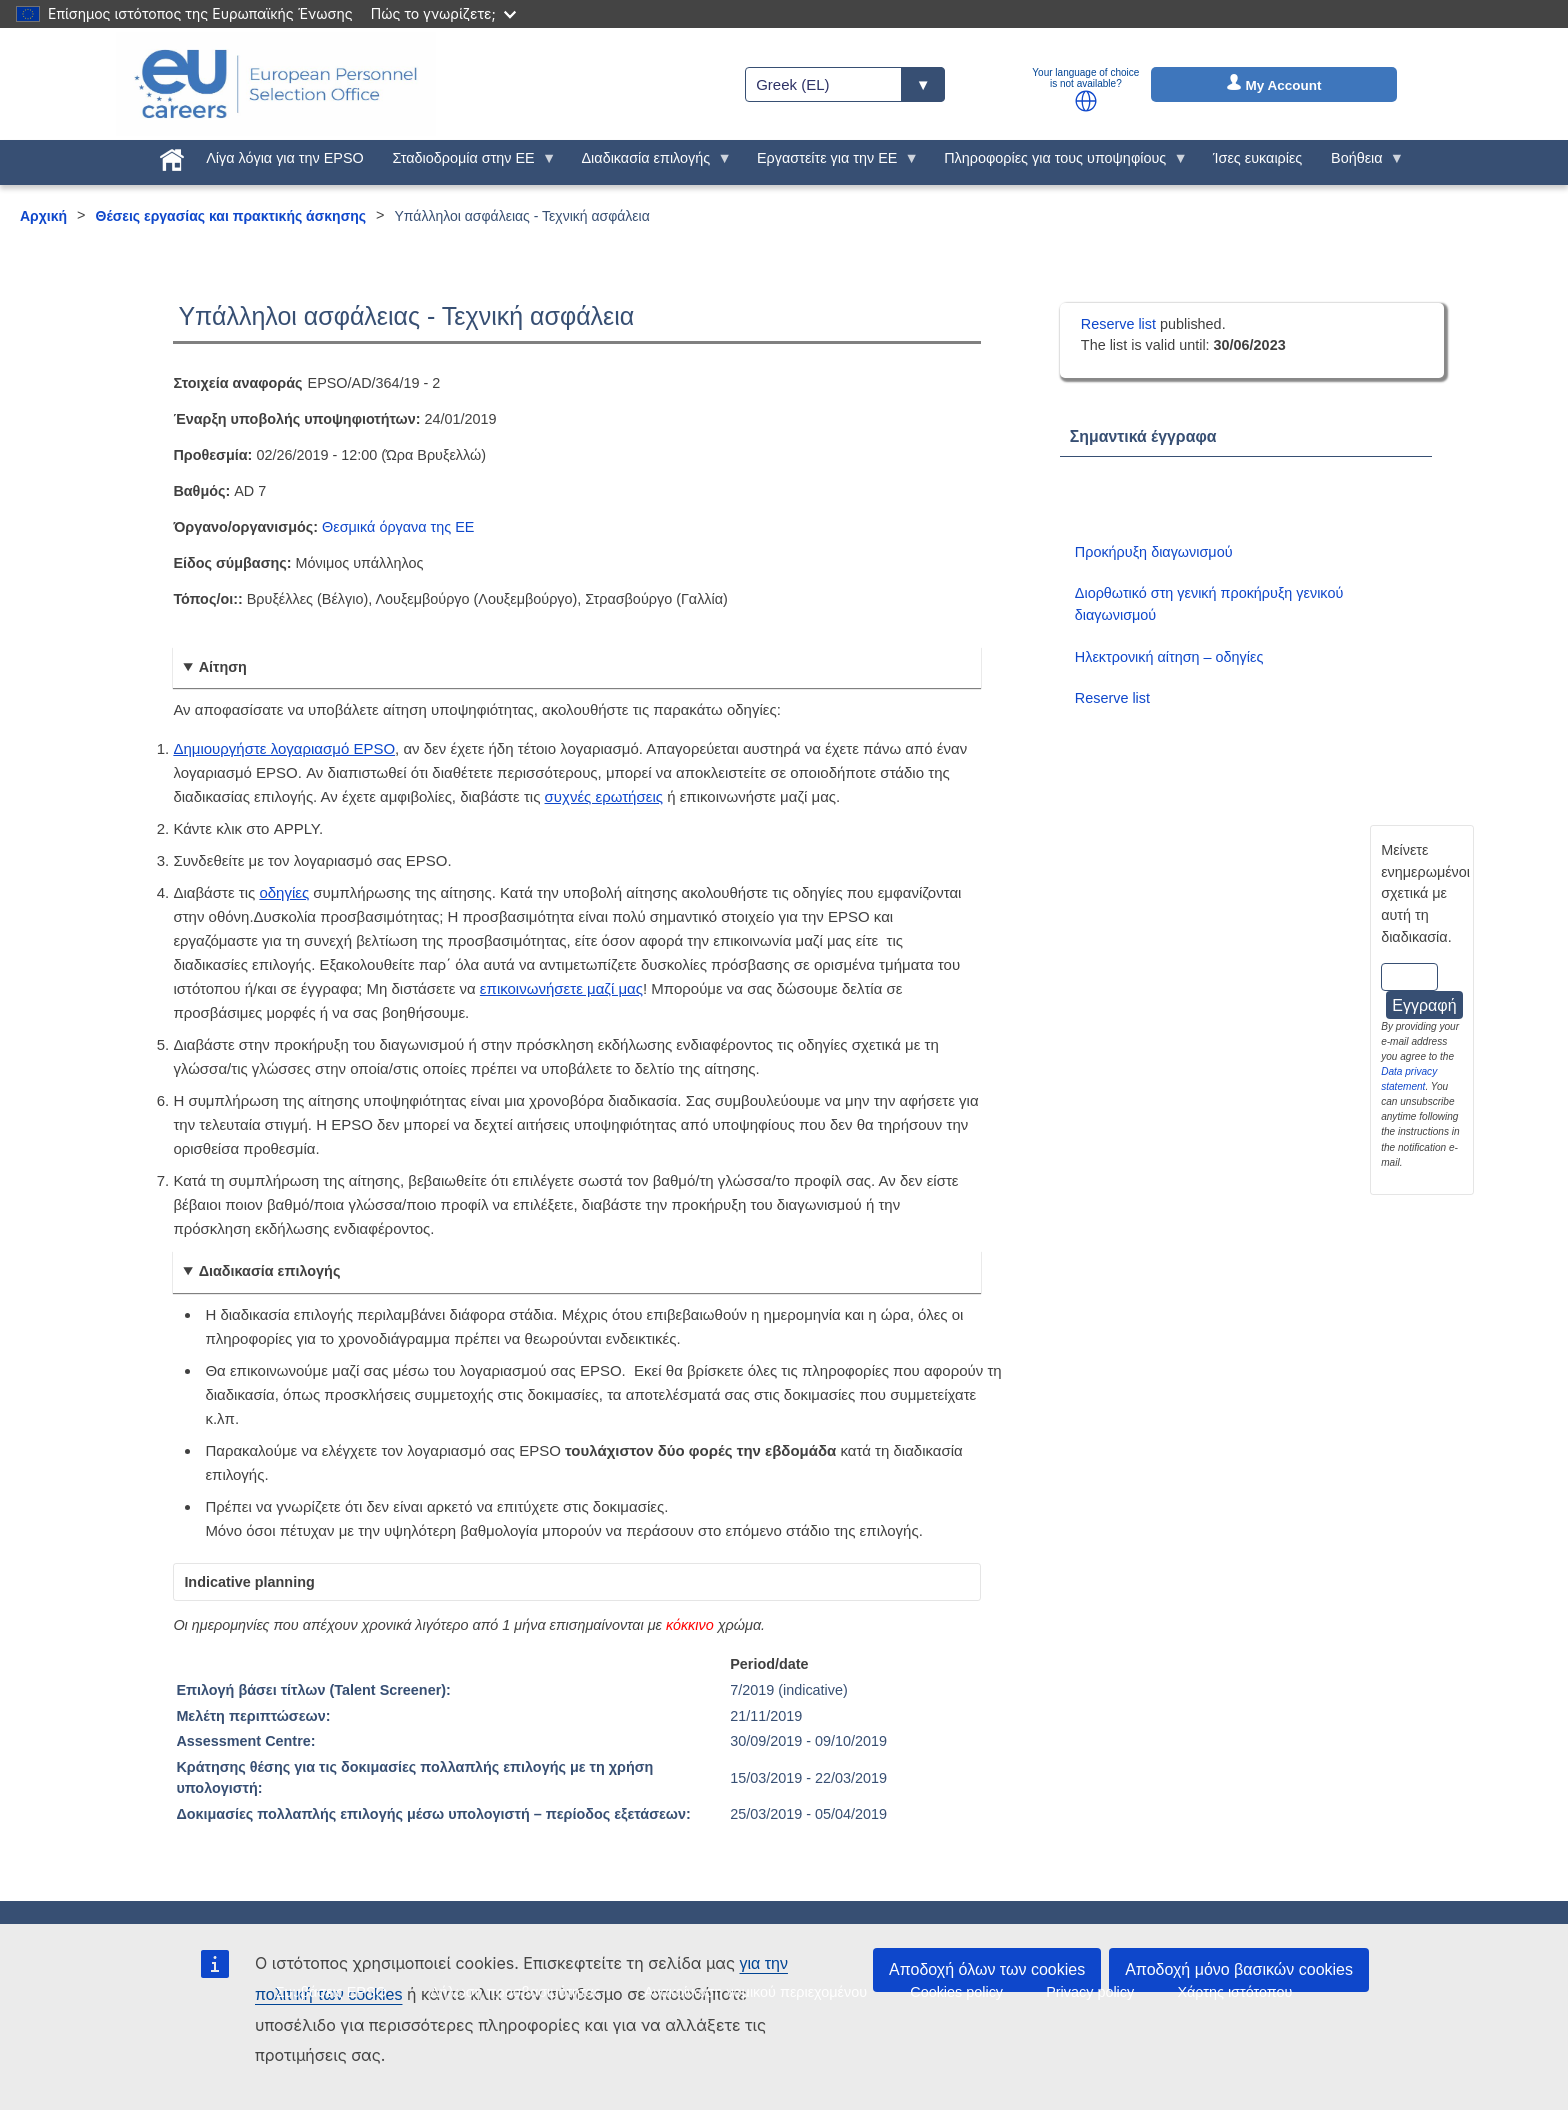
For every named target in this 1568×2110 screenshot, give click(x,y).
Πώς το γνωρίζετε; (443, 13)
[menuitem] (172, 156)
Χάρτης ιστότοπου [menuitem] (1234, 1992)
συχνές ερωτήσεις (604, 796)
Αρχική (43, 216)
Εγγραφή (1424, 1005)
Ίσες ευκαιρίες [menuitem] (1257, 158)
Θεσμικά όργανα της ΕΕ (398, 527)
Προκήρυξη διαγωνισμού (1154, 552)
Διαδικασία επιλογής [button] (270, 1271)
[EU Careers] (276, 84)
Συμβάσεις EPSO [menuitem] (331, 1992)
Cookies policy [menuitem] (956, 1992)
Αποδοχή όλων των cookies (987, 1969)
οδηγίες (284, 892)
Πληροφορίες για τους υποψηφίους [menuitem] (1059, 163)
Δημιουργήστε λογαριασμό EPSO (284, 748)
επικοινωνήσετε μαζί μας (561, 988)
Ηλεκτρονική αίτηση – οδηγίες (1169, 657)
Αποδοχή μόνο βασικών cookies (1239, 1969)
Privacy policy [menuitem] (1090, 1992)
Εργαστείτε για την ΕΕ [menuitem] (831, 163)
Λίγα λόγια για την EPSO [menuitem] (285, 158)
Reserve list (1120, 324)
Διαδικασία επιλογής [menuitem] (649, 163)
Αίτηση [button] (223, 667)
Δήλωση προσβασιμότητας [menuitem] (515, 1992)
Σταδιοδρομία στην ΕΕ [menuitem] (467, 163)
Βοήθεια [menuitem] (1361, 163)
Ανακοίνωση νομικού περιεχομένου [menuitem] (755, 1992)
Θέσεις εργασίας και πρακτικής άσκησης (231, 216)
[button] (1086, 101)
